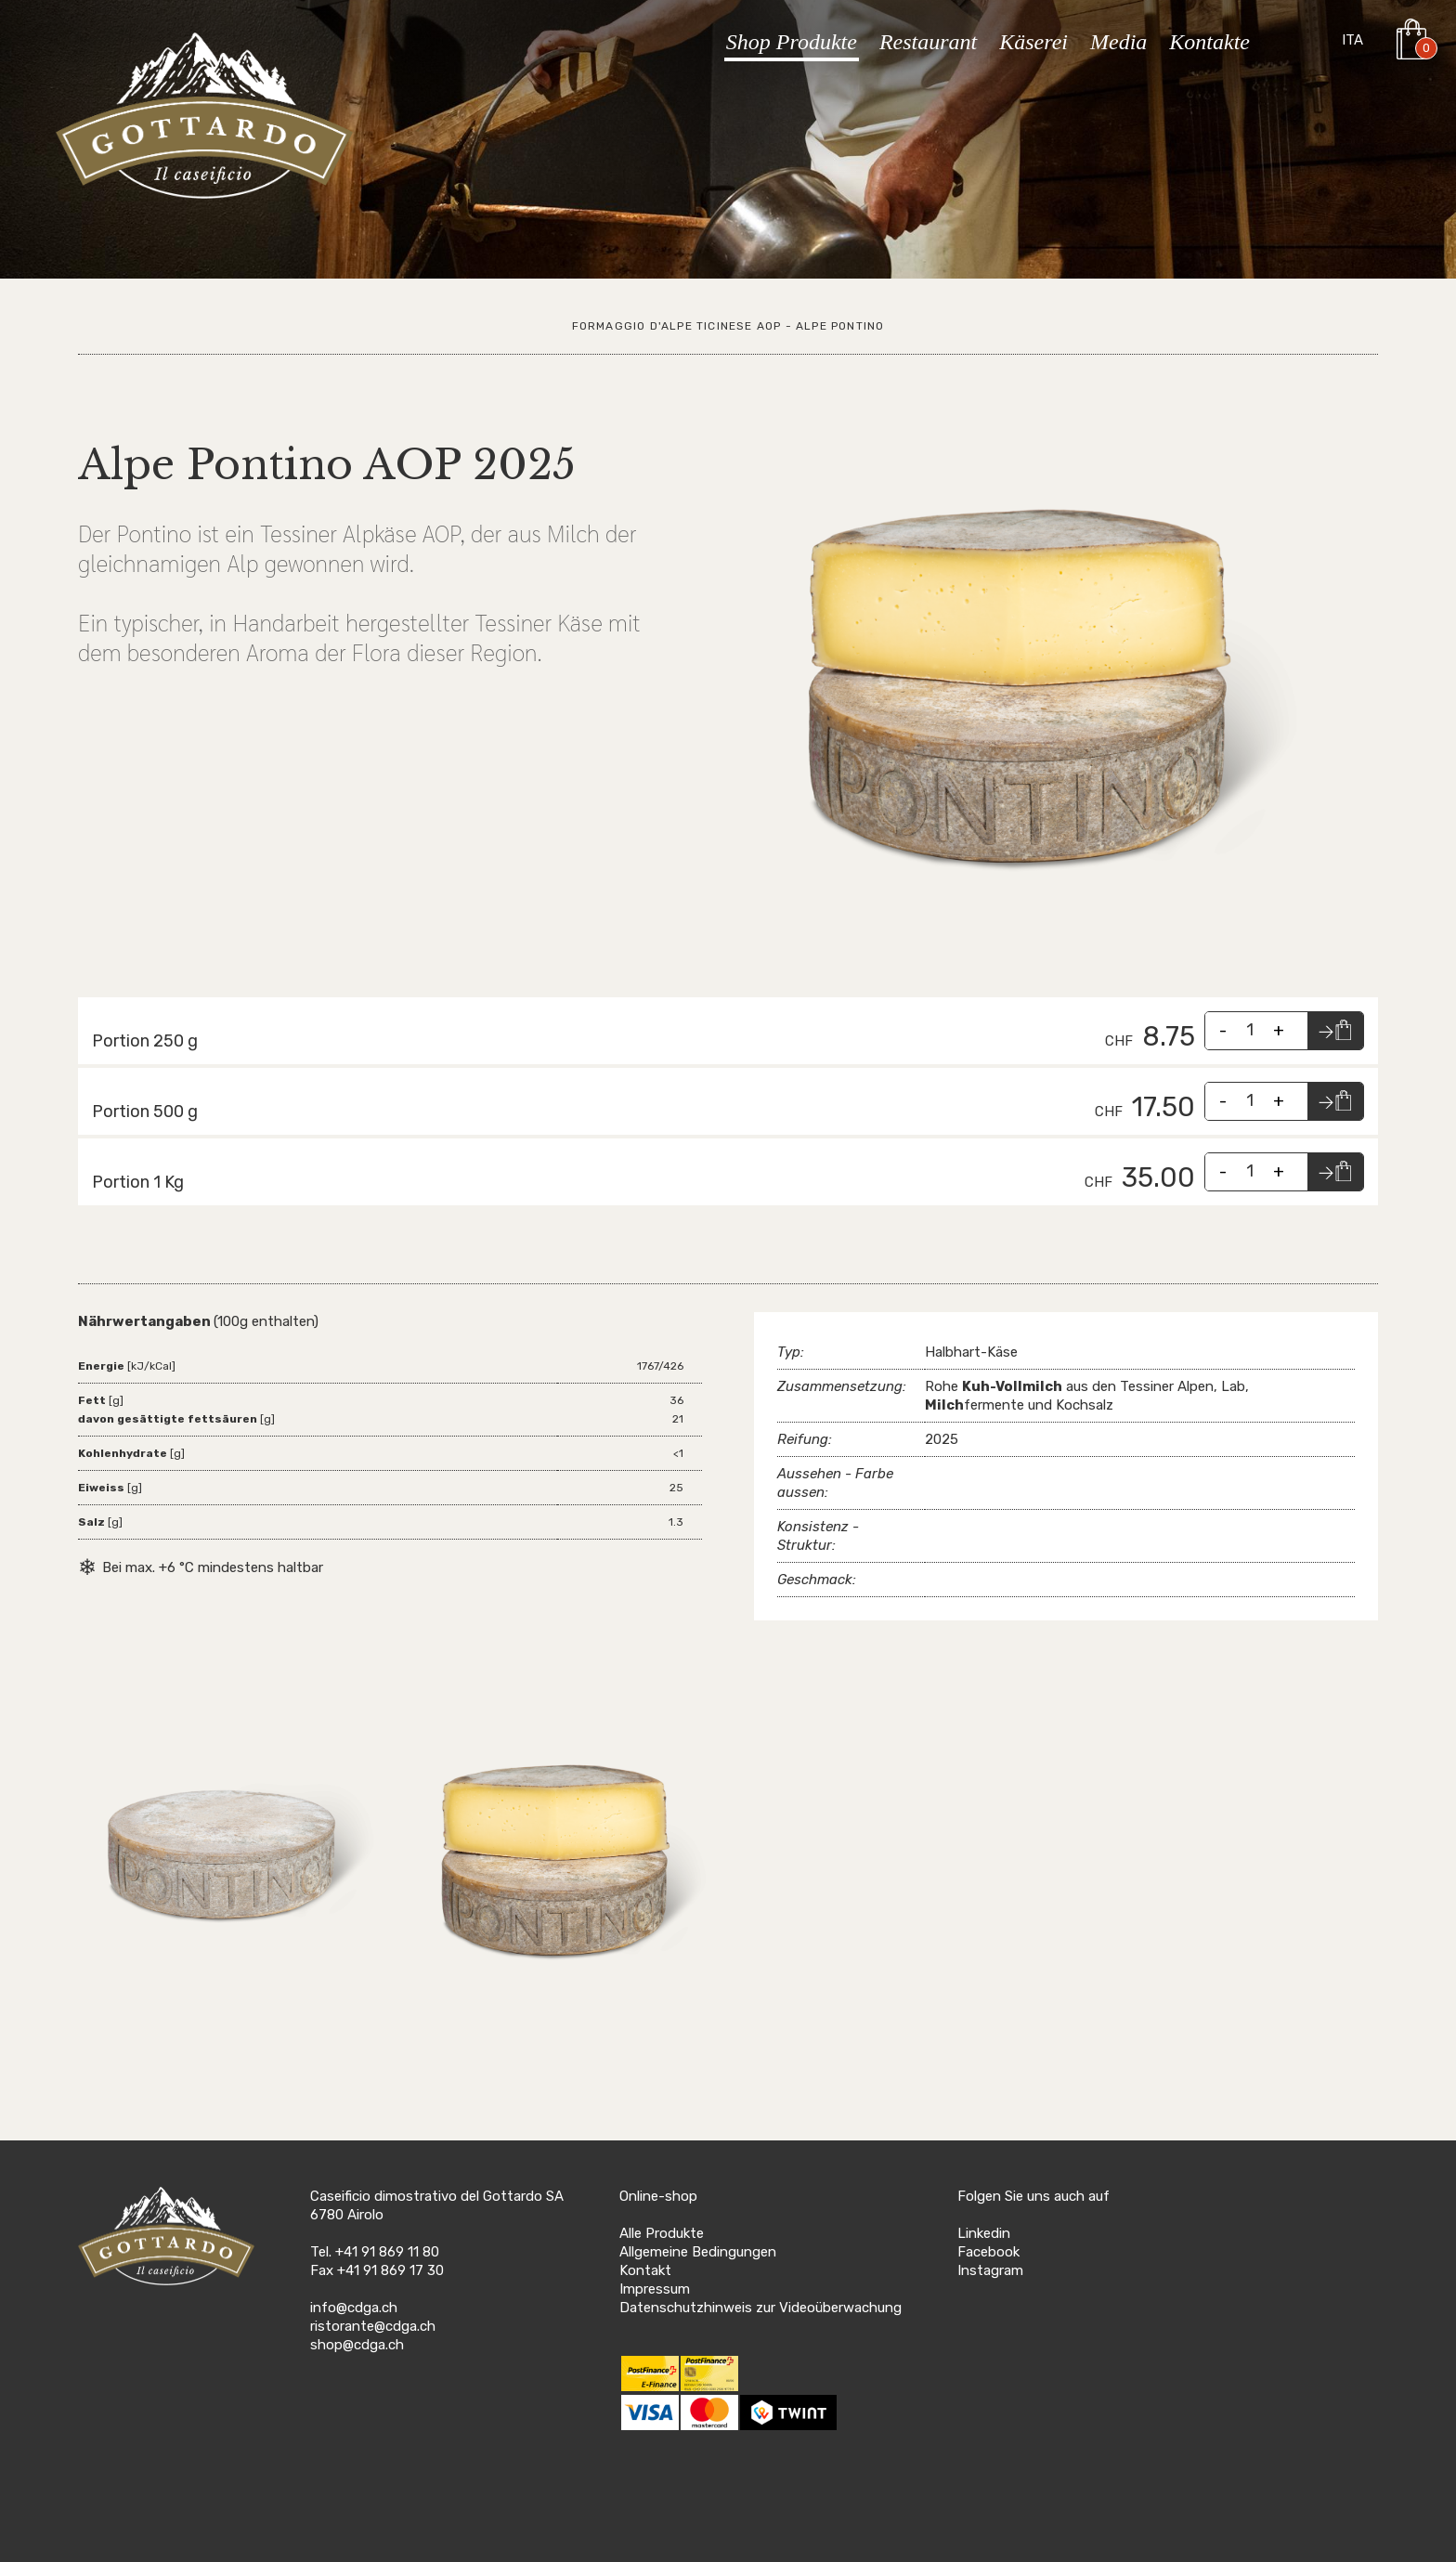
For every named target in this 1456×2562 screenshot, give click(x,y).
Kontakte (1209, 42)
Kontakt (645, 2270)
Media (1118, 42)
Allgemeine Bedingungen (697, 2251)
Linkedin (983, 2233)
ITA (1352, 40)
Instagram (990, 2270)
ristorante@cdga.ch (373, 2326)
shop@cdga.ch (357, 2344)
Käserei (1033, 42)
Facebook (988, 2251)
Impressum (654, 2289)
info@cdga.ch (353, 2307)
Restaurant (928, 42)
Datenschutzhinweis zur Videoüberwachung (760, 2307)
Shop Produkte (791, 42)
